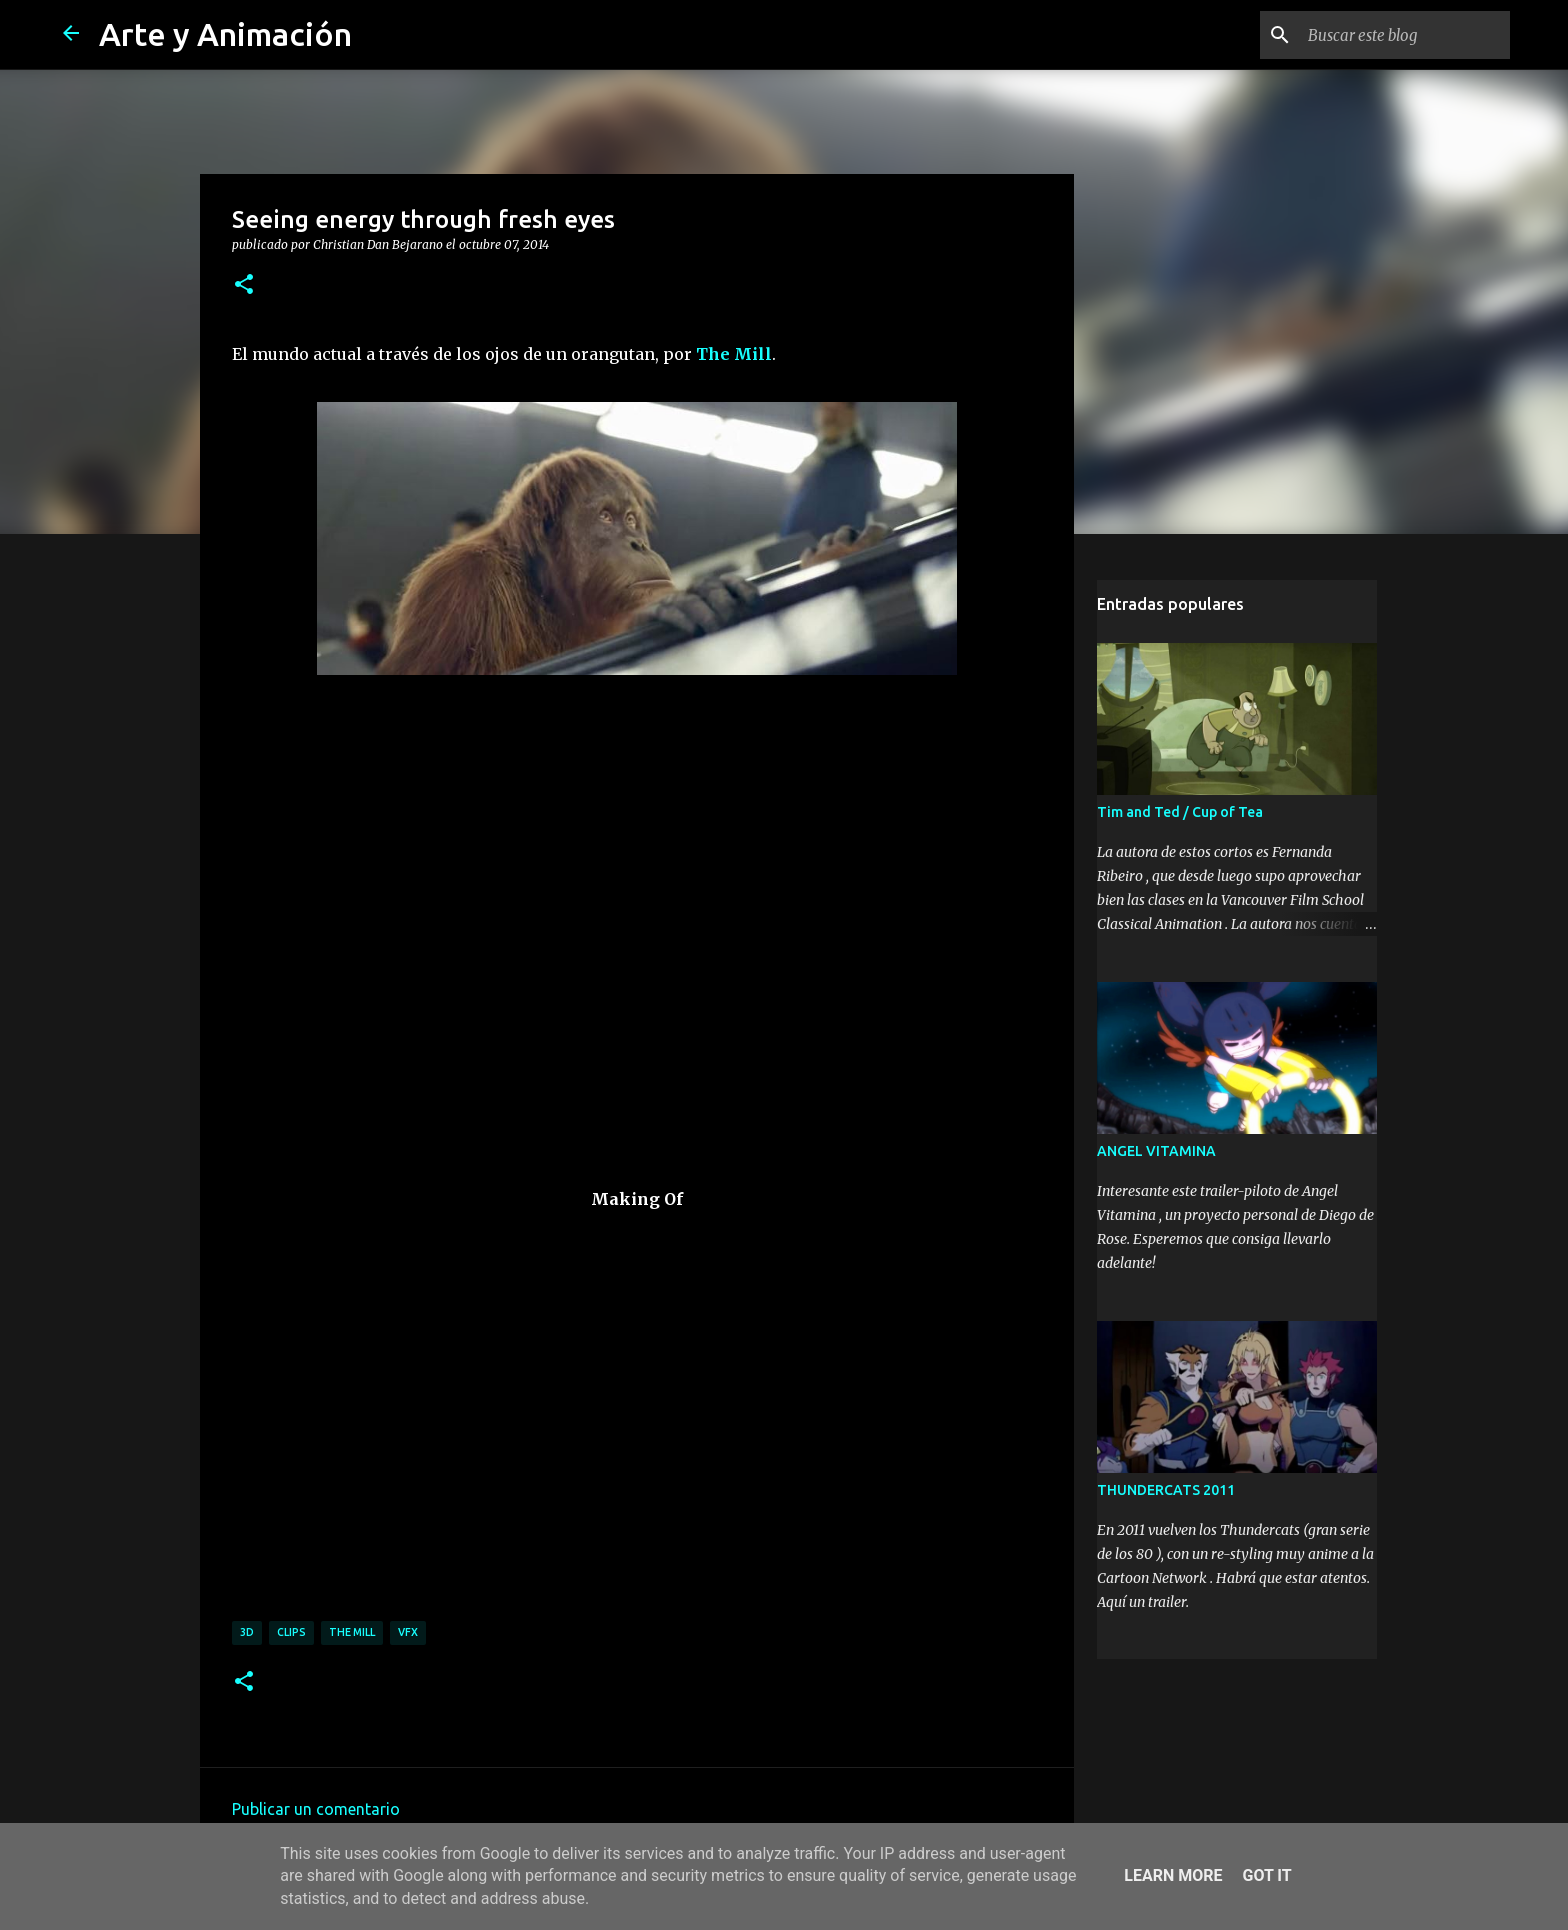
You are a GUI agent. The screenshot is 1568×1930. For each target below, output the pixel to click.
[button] (244, 285)
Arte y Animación (225, 34)
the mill (352, 1632)
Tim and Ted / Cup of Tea (1180, 812)
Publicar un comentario (316, 1809)
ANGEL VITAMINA (1156, 1151)
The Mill (734, 354)
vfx (408, 1632)
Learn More (1173, 1875)
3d (247, 1632)
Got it (1266, 1875)
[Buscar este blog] (1405, 35)
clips (291, 1632)
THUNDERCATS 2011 (1166, 1490)
